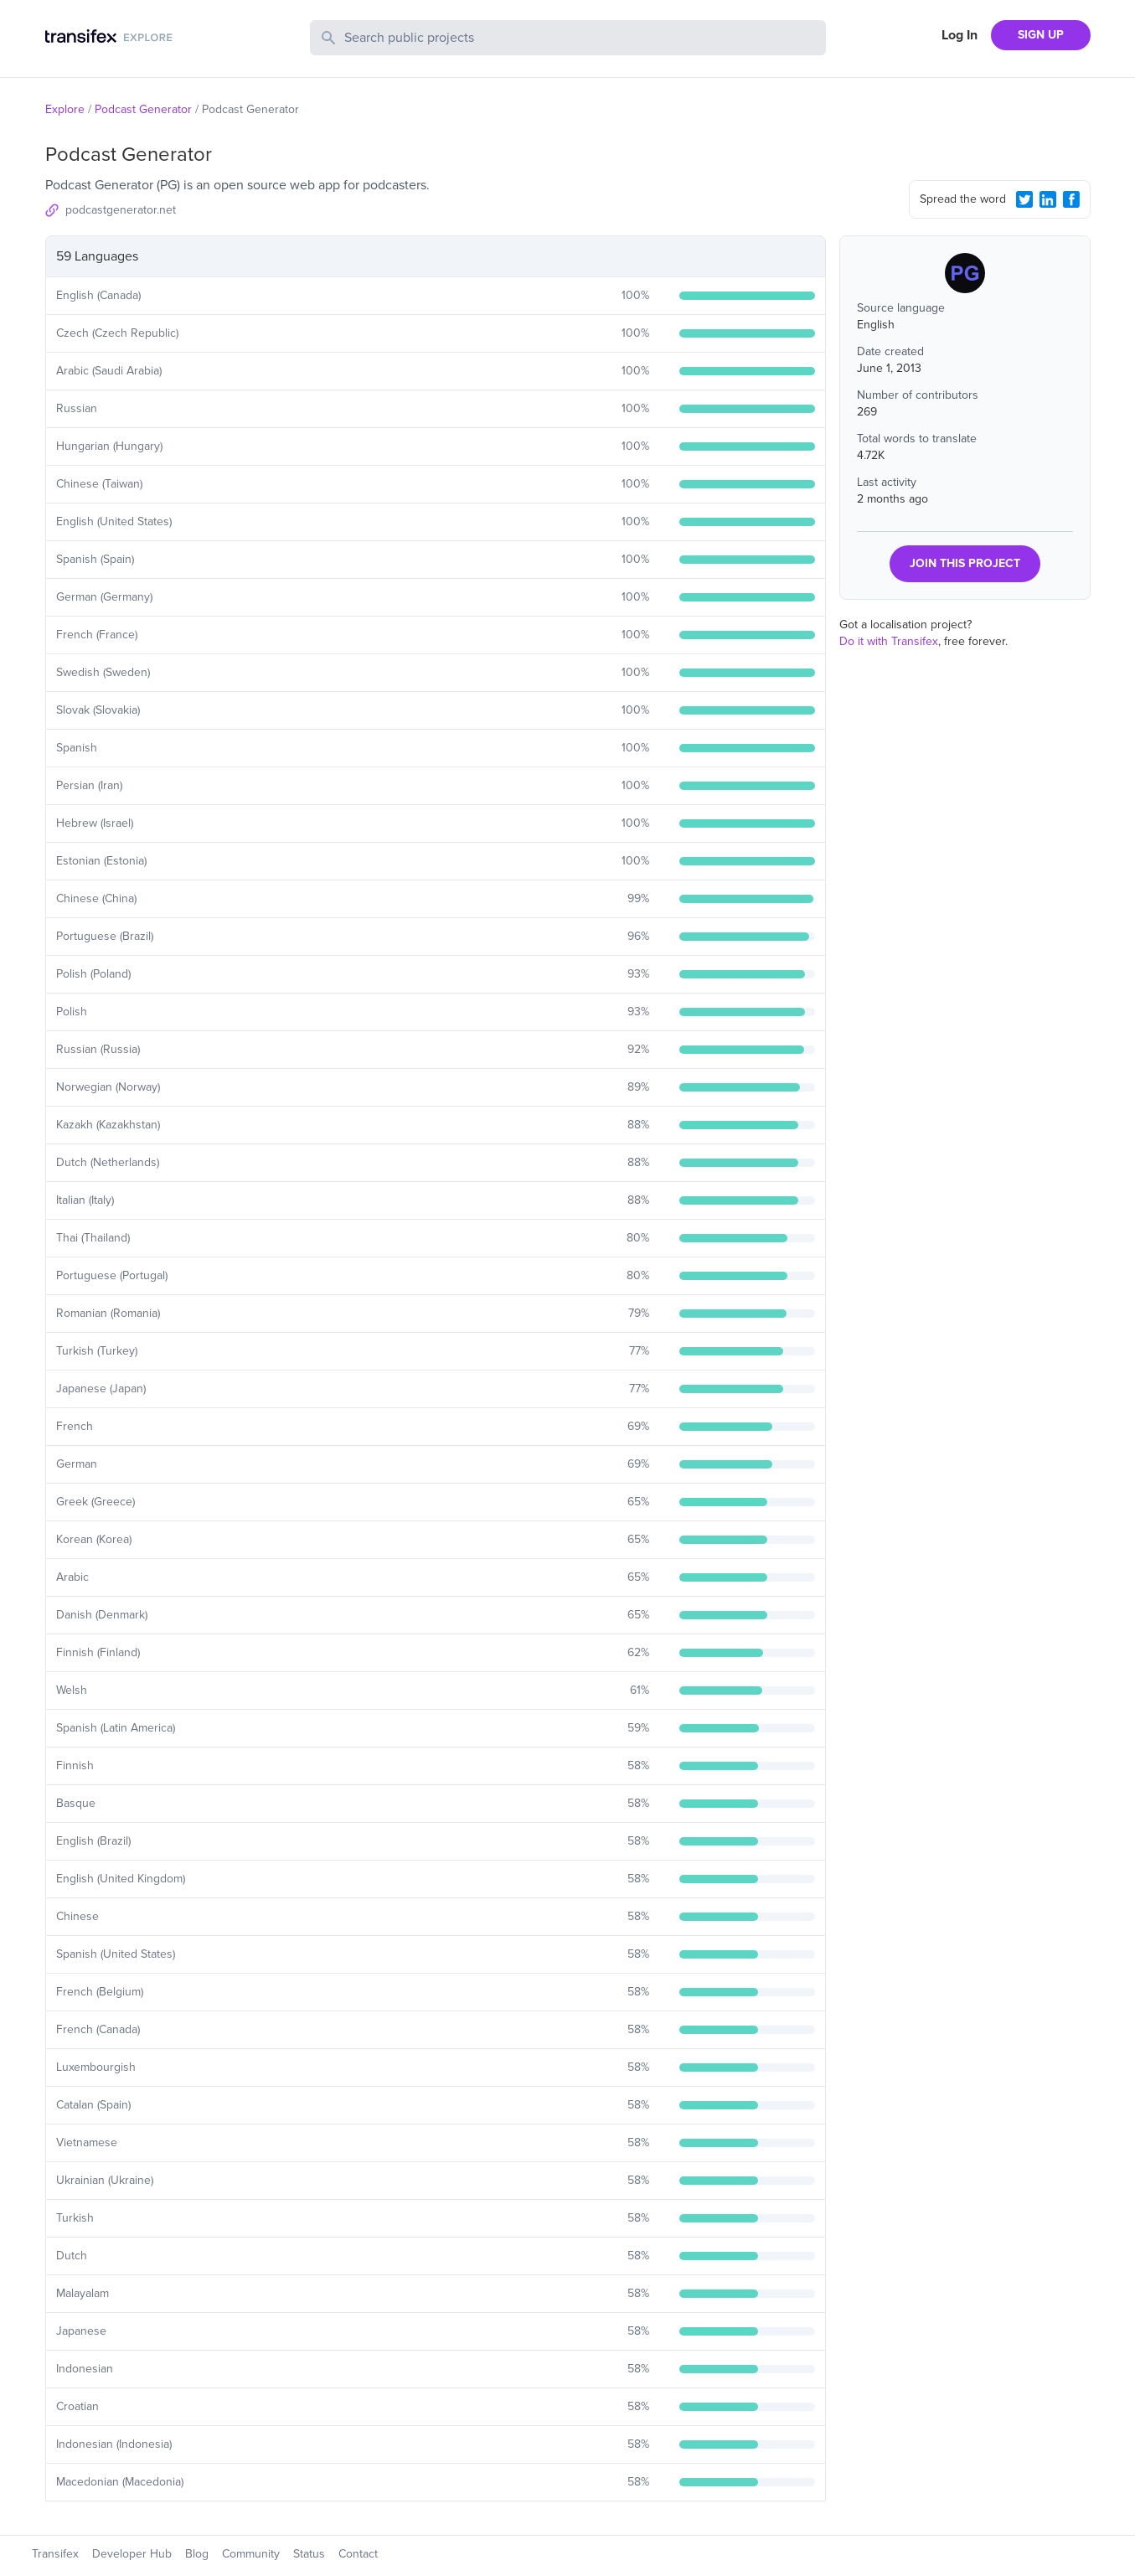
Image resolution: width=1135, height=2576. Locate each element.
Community (251, 2554)
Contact (358, 2554)
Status (309, 2554)
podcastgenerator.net (120, 210)
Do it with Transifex (888, 641)
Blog (197, 2554)
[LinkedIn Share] (1048, 199)
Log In (960, 35)
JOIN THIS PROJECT (965, 563)
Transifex (55, 2554)
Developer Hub (132, 2554)
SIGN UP (1041, 35)
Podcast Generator (143, 109)
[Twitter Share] (1024, 199)
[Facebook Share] (1071, 199)
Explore (65, 109)
